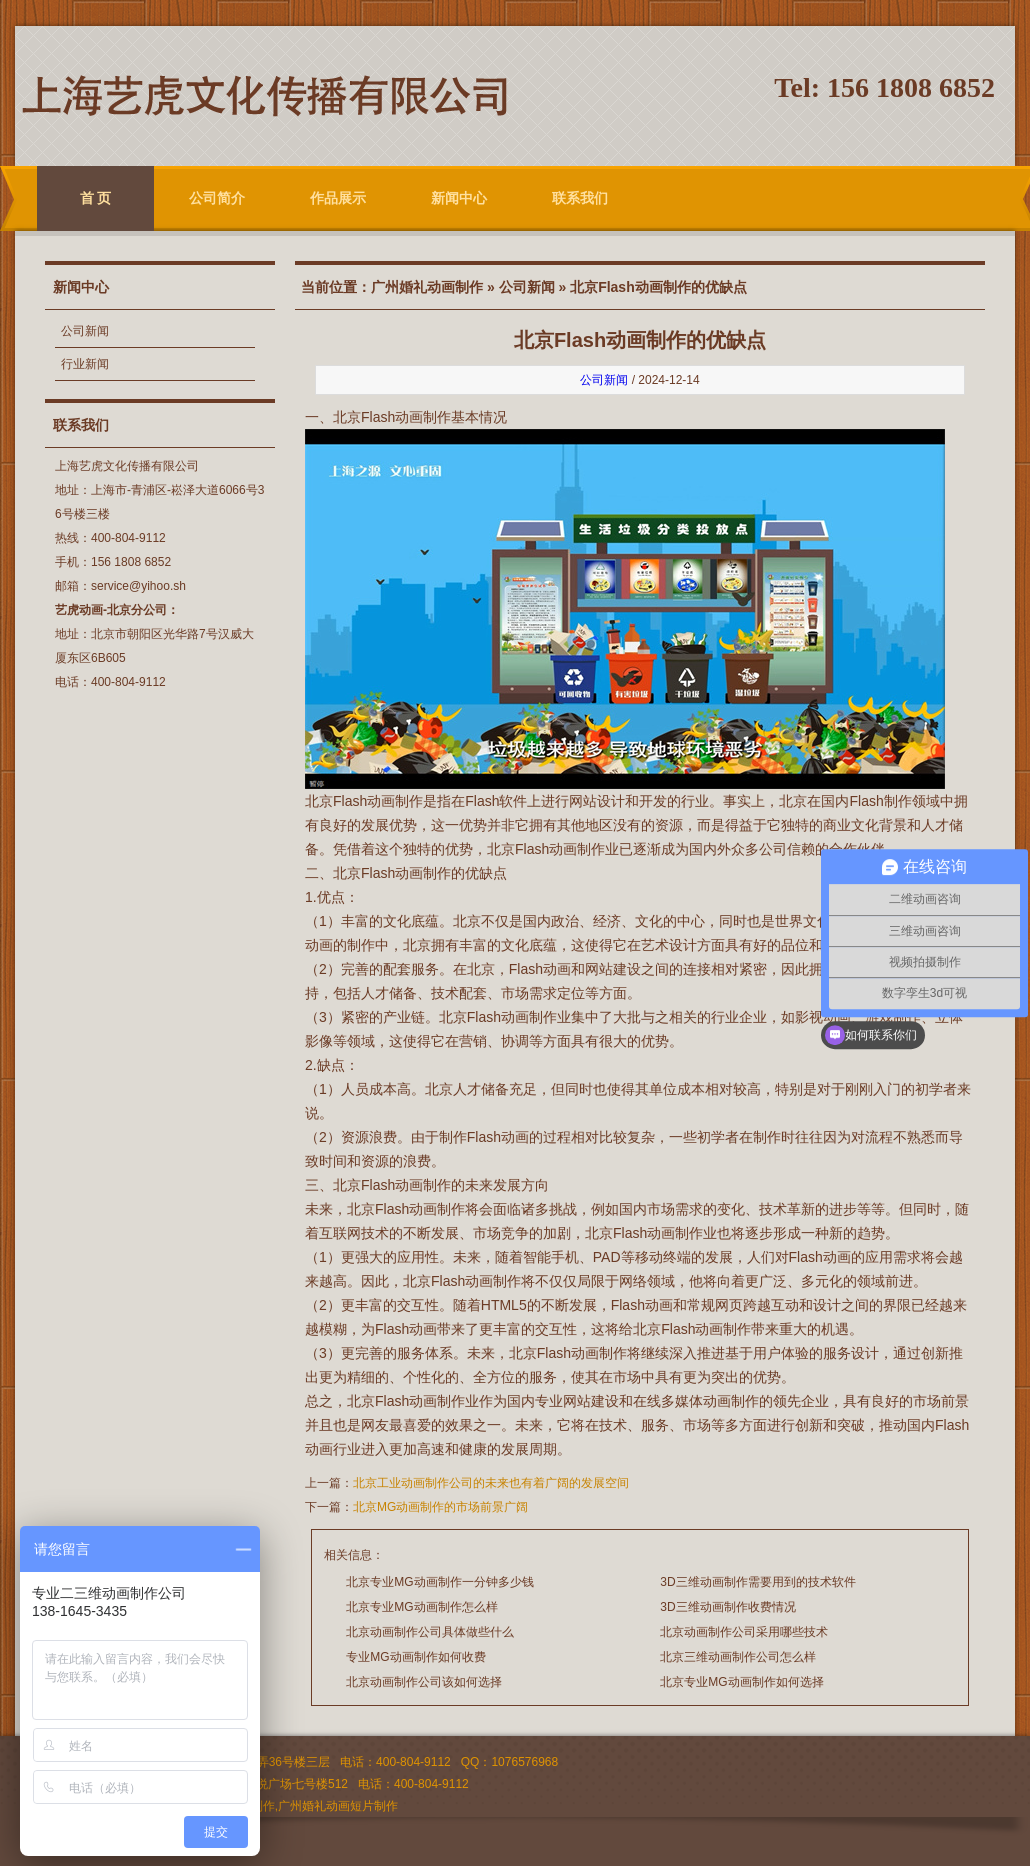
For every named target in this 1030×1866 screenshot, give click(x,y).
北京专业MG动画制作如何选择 (741, 1682)
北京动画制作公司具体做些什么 (430, 1632)
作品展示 (338, 198)
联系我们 (580, 198)
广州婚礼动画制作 (427, 287)
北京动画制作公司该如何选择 (424, 1682)
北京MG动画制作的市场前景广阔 (440, 1507)
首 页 (96, 198)
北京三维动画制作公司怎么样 (738, 1657)
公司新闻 (85, 331)
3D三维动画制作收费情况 (727, 1607)
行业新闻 (85, 364)
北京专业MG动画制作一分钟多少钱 (439, 1582)
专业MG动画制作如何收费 (415, 1657)
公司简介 (217, 198)
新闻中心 (459, 198)
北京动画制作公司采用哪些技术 (744, 1632)
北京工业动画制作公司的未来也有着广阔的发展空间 (491, 1483)
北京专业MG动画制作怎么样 (421, 1607)
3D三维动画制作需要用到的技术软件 (757, 1582)
